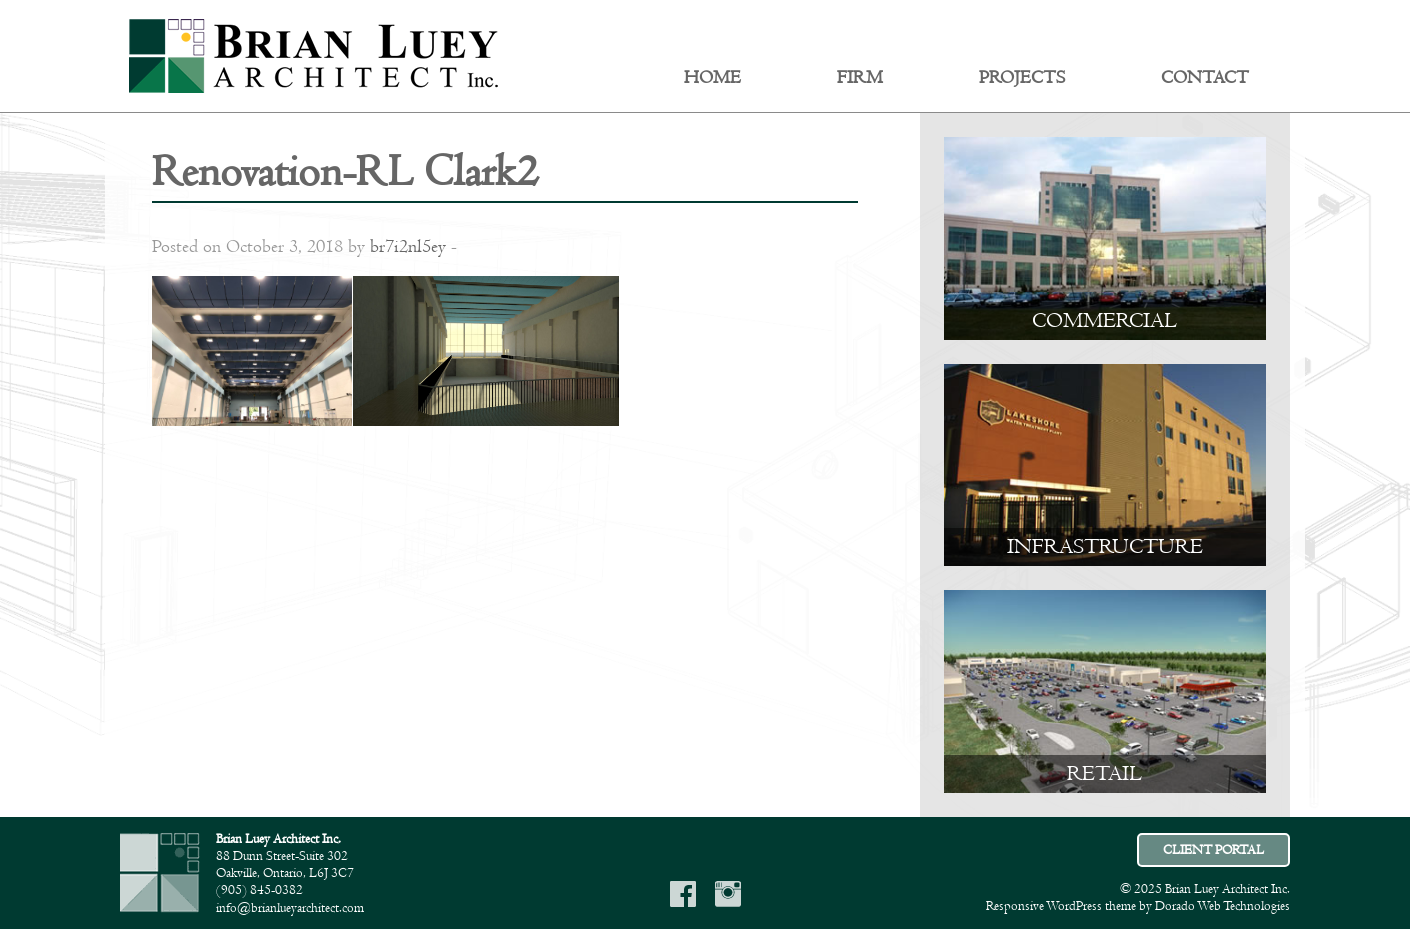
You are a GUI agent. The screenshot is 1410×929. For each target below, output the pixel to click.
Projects (1022, 78)
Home (712, 78)
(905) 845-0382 (259, 890)
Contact (1205, 78)
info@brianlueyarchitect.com (290, 908)
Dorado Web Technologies (1222, 906)
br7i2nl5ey (408, 247)
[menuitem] (712, 78)
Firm (860, 78)
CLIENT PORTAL (1213, 850)
